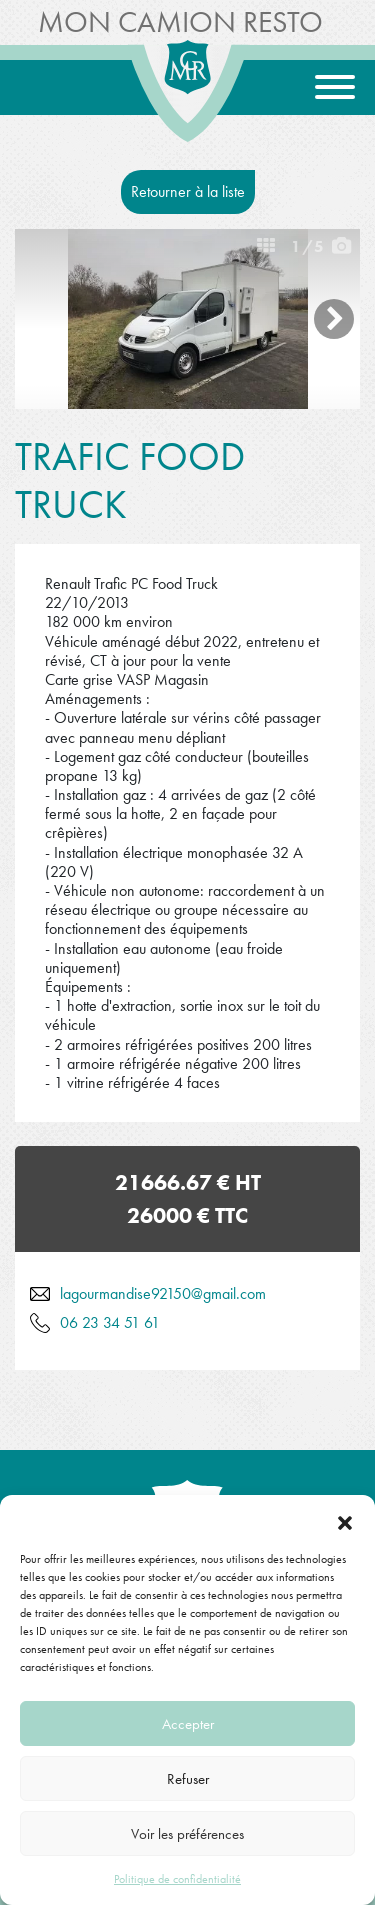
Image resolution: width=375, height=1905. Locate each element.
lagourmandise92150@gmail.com (163, 1293)
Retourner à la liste (188, 191)
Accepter (188, 1724)
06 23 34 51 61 (110, 1322)
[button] (345, 1520)
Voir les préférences (187, 1834)
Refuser (188, 1779)
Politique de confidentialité (177, 1879)
